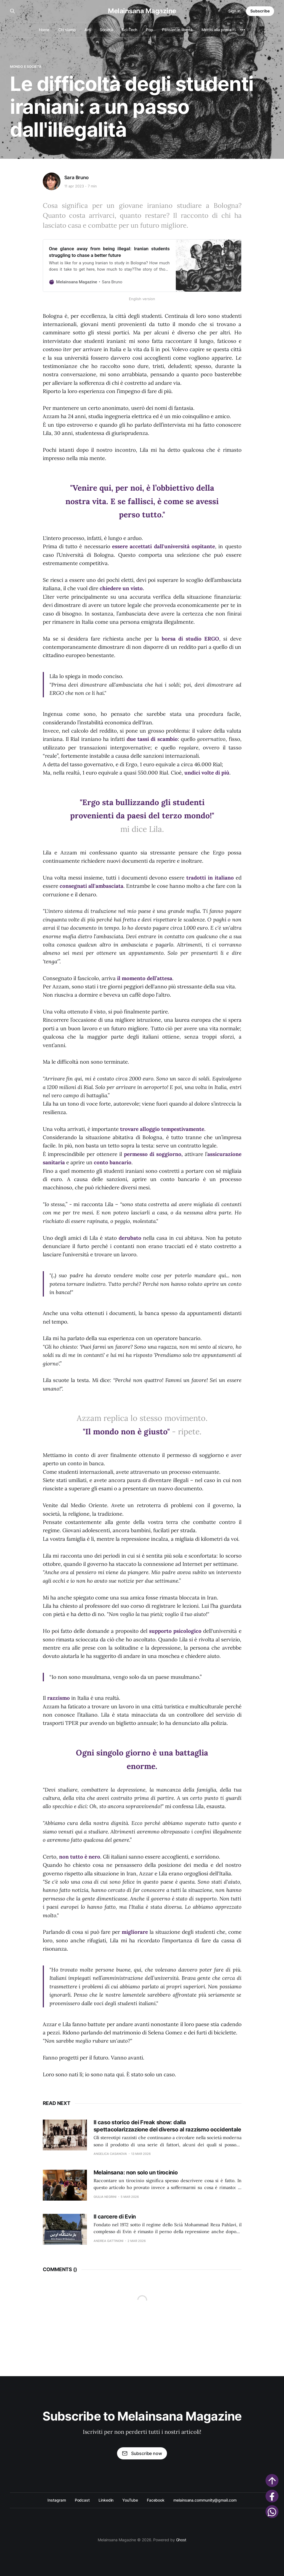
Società (106, 29)
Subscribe (260, 11)
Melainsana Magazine (142, 11)
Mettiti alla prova (216, 29)
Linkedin (106, 2500)
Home (44, 29)
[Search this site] (12, 11)
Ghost (181, 2539)
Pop (149, 29)
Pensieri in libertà (177, 29)
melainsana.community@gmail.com (204, 2500)
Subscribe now (142, 2453)
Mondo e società (25, 66)
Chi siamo (67, 29)
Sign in (234, 11)
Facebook (155, 2500)
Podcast (82, 2500)
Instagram (56, 2500)
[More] (242, 30)
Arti (87, 29)
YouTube (130, 2500)
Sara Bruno (76, 177)
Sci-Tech (129, 29)
